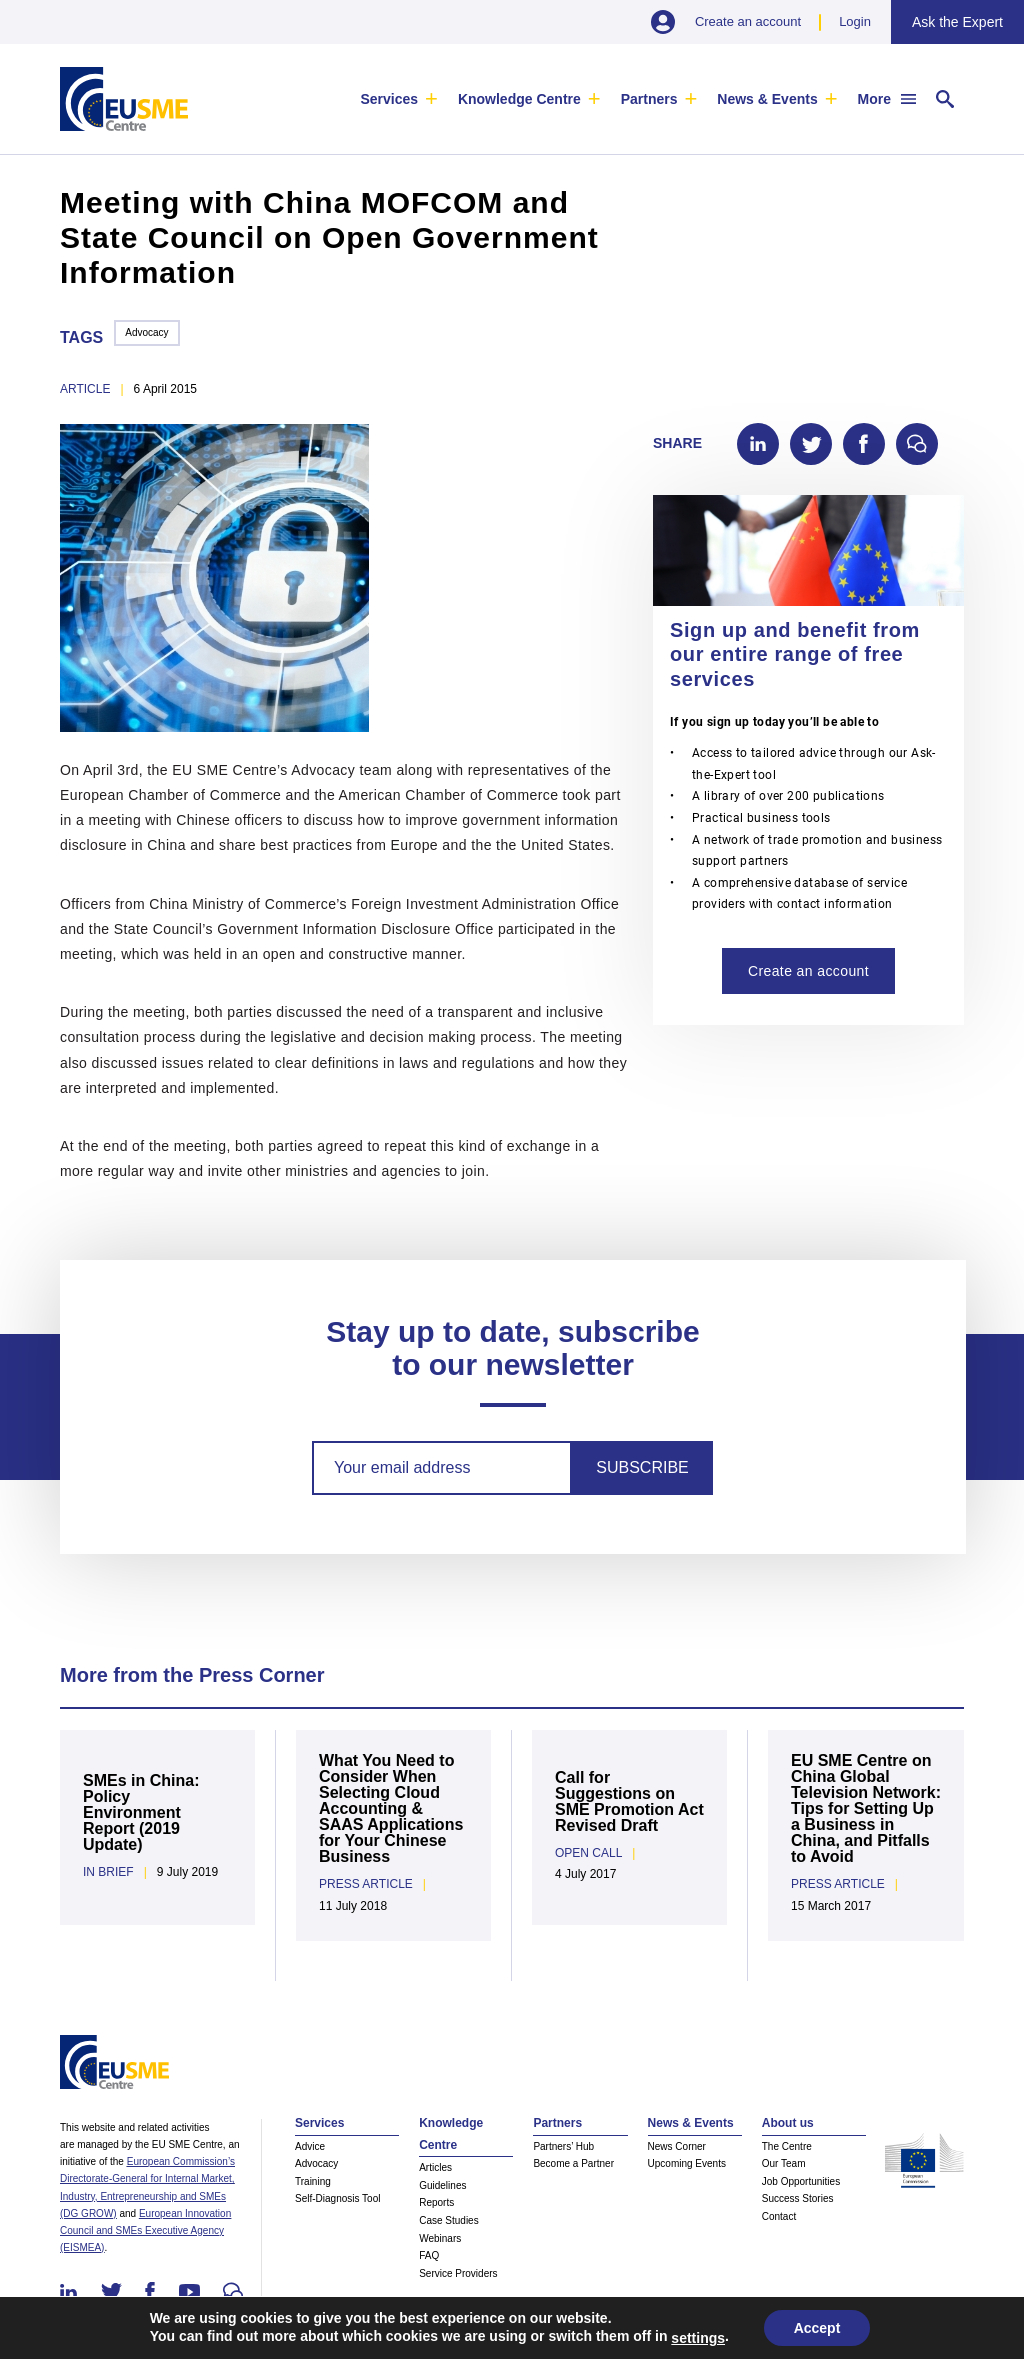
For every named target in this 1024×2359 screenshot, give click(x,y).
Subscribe (642, 1467)
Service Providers (458, 2273)
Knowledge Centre (519, 99)
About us (788, 2123)
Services (389, 99)
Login (855, 21)
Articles (435, 2167)
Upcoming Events (687, 2163)
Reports (436, 2202)
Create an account (748, 21)
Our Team (784, 2163)
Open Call (588, 1853)
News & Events (767, 99)
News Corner (677, 2146)
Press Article (366, 1884)
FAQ (429, 2255)
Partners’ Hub (563, 2146)
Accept (817, 2328)
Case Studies (448, 2220)
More (874, 99)
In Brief (108, 1872)
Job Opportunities (801, 2181)
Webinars (440, 2238)
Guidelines (442, 2185)
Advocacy (146, 332)
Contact (779, 2216)
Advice (310, 2146)
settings (698, 2338)
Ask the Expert (957, 22)
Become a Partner (573, 2163)
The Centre (787, 2146)
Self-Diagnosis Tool (337, 2198)
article (85, 389)
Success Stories (798, 2198)
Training (313, 2181)
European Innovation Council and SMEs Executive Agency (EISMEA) (145, 2230)
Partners (649, 99)
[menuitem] (398, 99)
